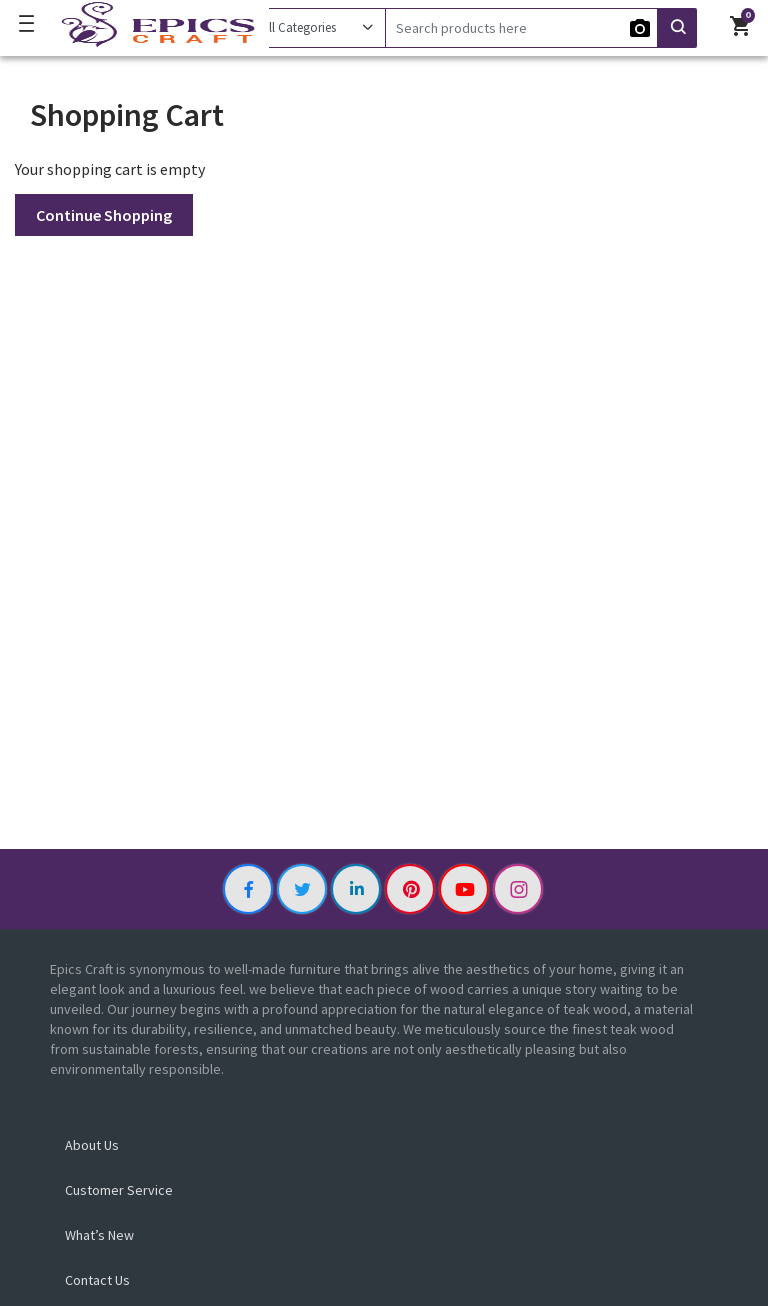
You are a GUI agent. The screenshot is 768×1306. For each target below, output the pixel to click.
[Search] (521, 28)
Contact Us (97, 1280)
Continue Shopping (104, 215)
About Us (92, 1145)
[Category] (317, 28)
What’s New (99, 1235)
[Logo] (154, 25)
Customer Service (119, 1190)
